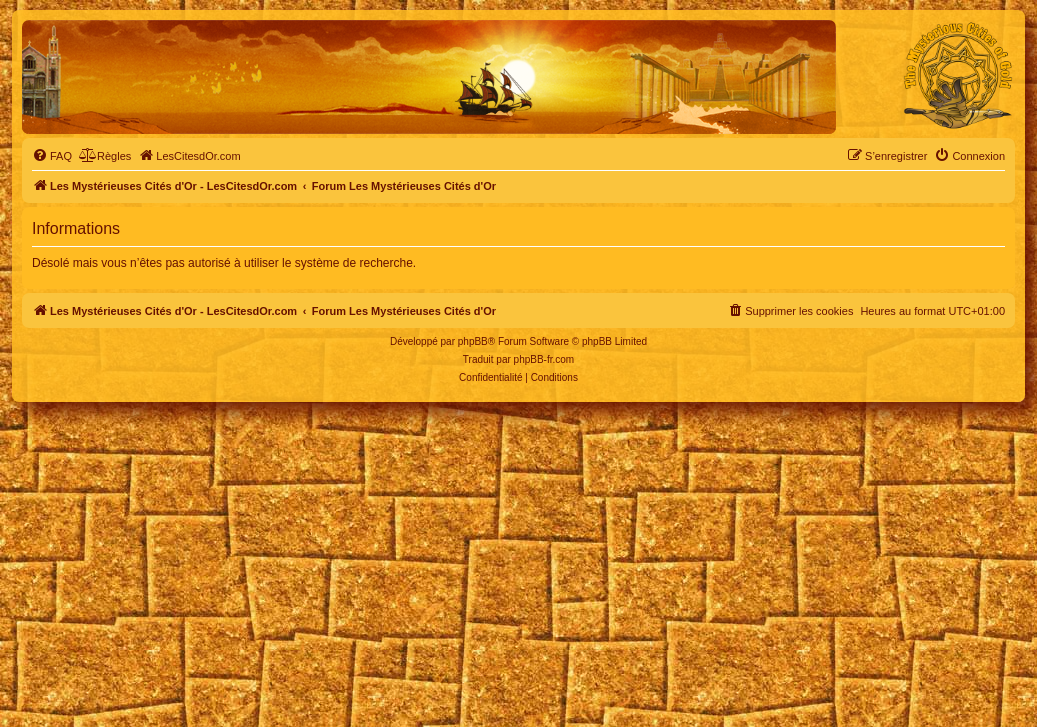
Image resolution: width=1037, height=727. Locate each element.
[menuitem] (52, 156)
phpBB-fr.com (544, 359)
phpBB (473, 341)
